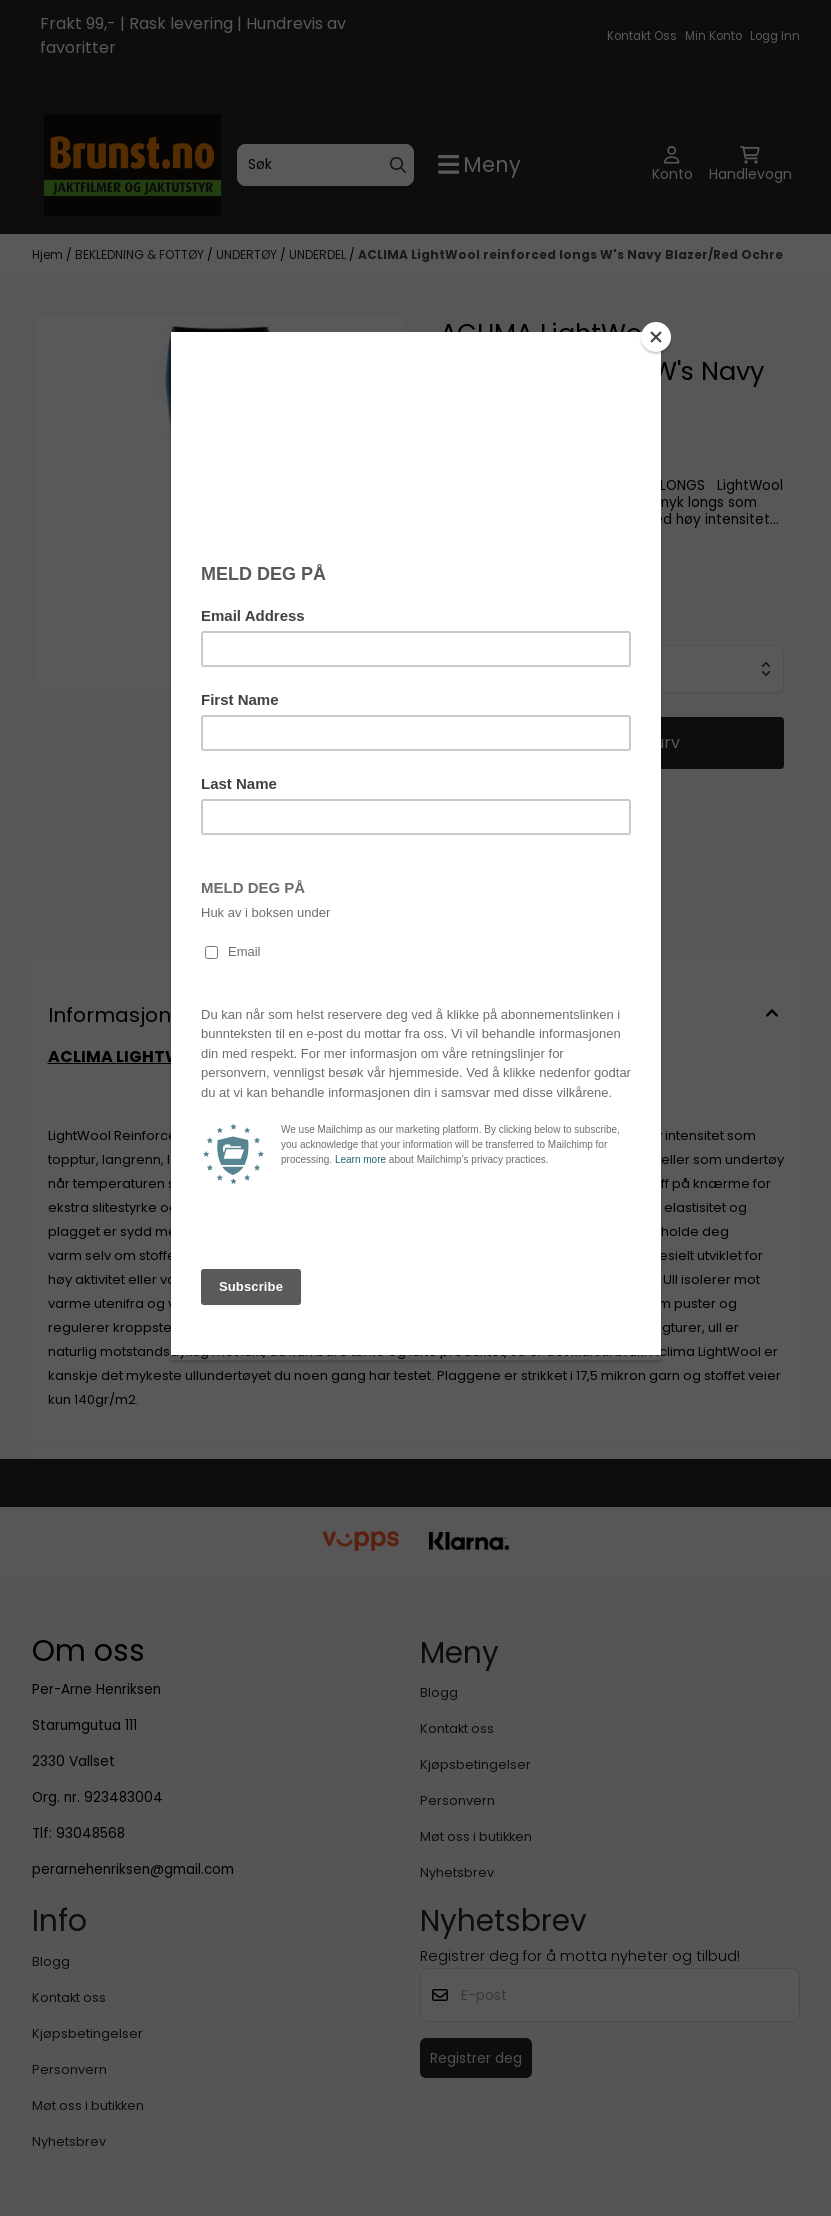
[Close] (656, 337)
